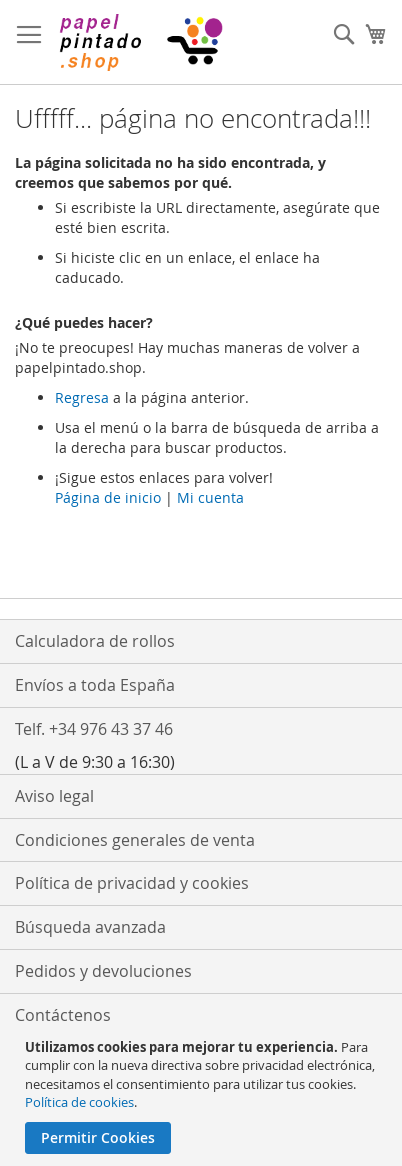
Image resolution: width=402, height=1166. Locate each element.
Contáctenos (63, 1015)
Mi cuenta (210, 497)
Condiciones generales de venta (135, 840)
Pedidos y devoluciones (103, 971)
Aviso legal (54, 796)
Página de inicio (108, 497)
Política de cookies (79, 1102)
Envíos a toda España (95, 685)
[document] (203, 1096)
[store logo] (140, 42)
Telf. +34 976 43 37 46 (94, 729)
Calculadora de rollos (95, 641)
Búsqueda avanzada (90, 927)
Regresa (82, 397)
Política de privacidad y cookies (132, 883)
